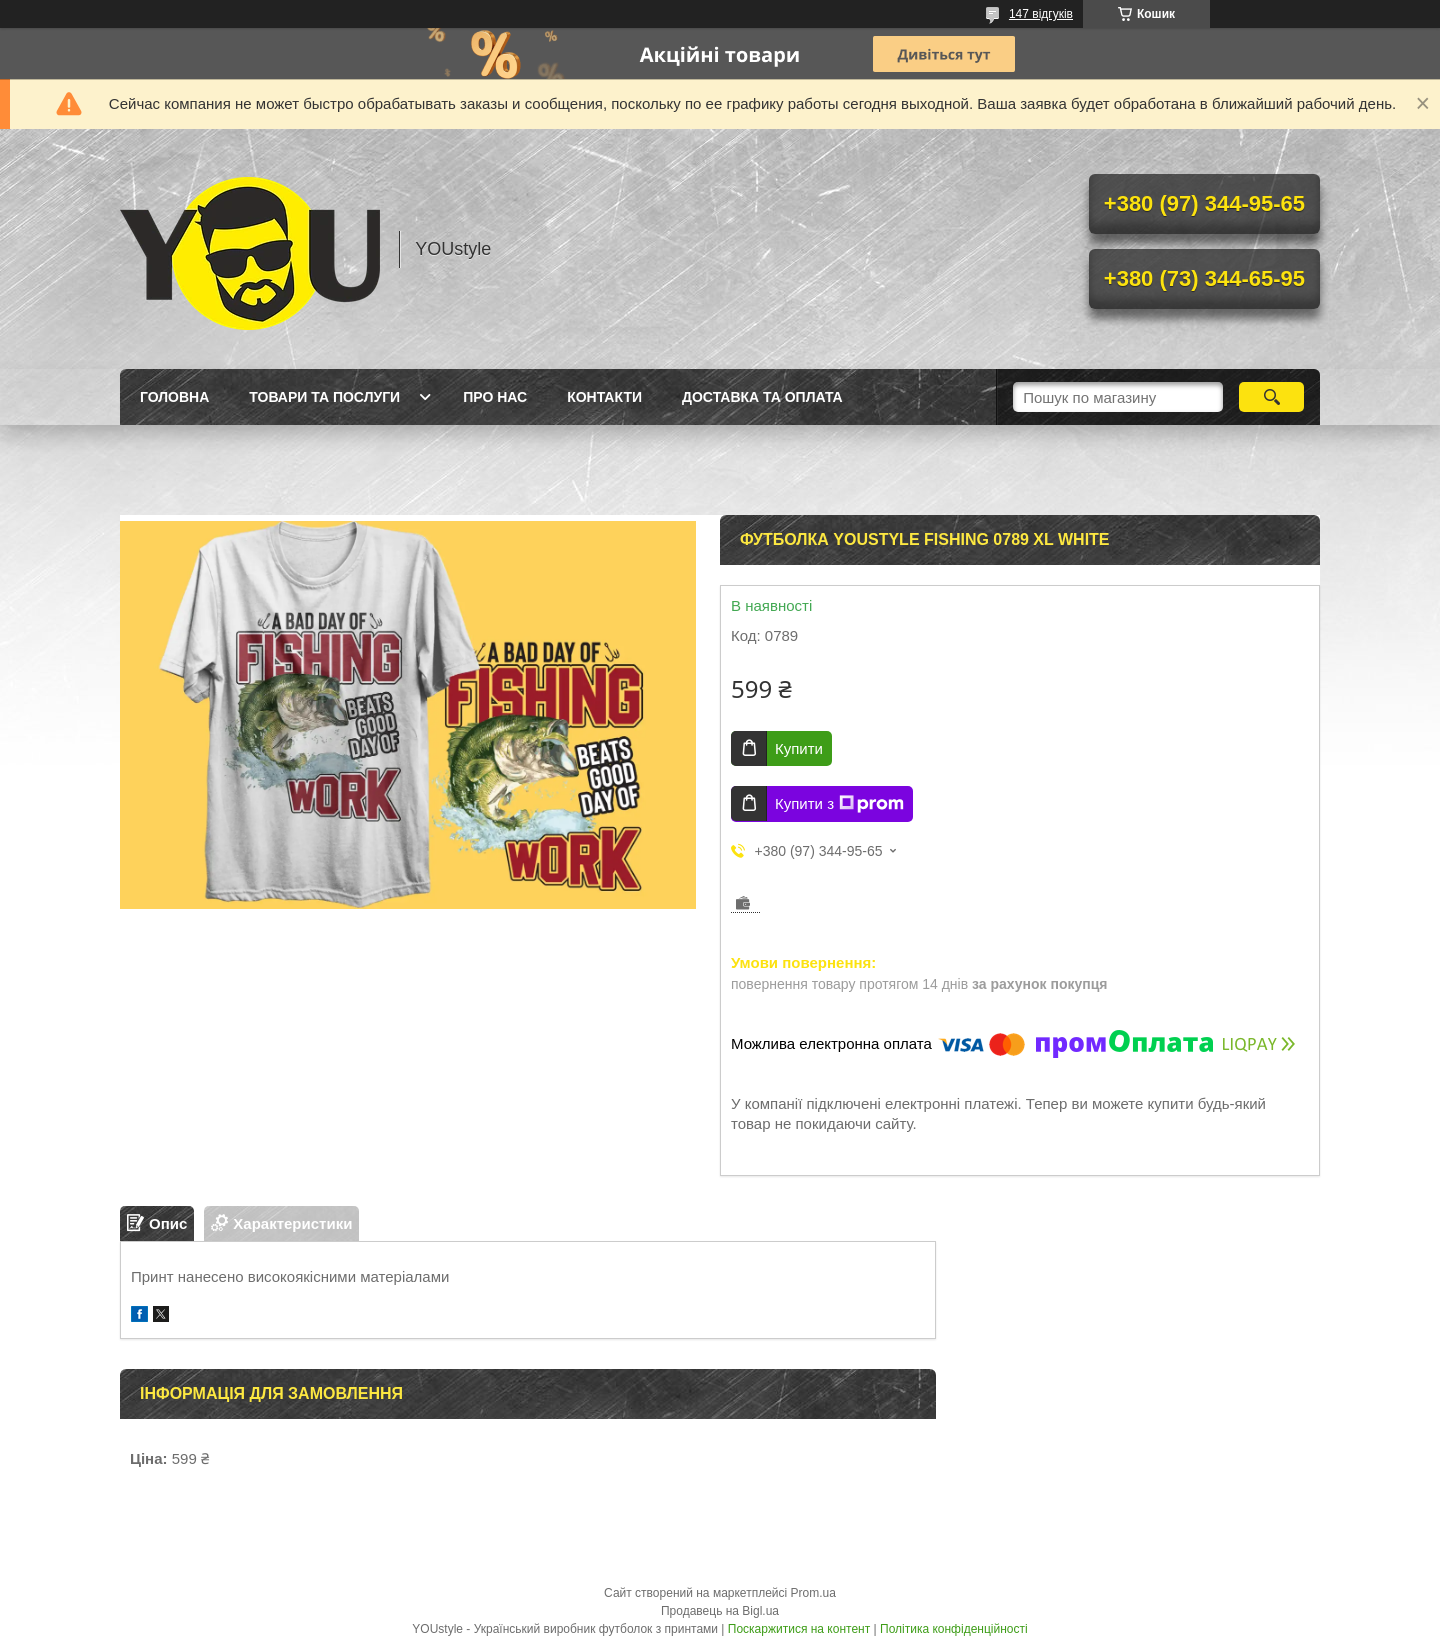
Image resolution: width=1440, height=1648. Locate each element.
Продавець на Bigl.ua (720, 1611)
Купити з (839, 804)
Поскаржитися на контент (799, 1629)
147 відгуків (1041, 14)
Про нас (495, 397)
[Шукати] (1271, 397)
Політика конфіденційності (954, 1629)
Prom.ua (813, 1593)
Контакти (604, 397)
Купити (799, 748)
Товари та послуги (324, 397)
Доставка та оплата (762, 397)
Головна (174, 397)
